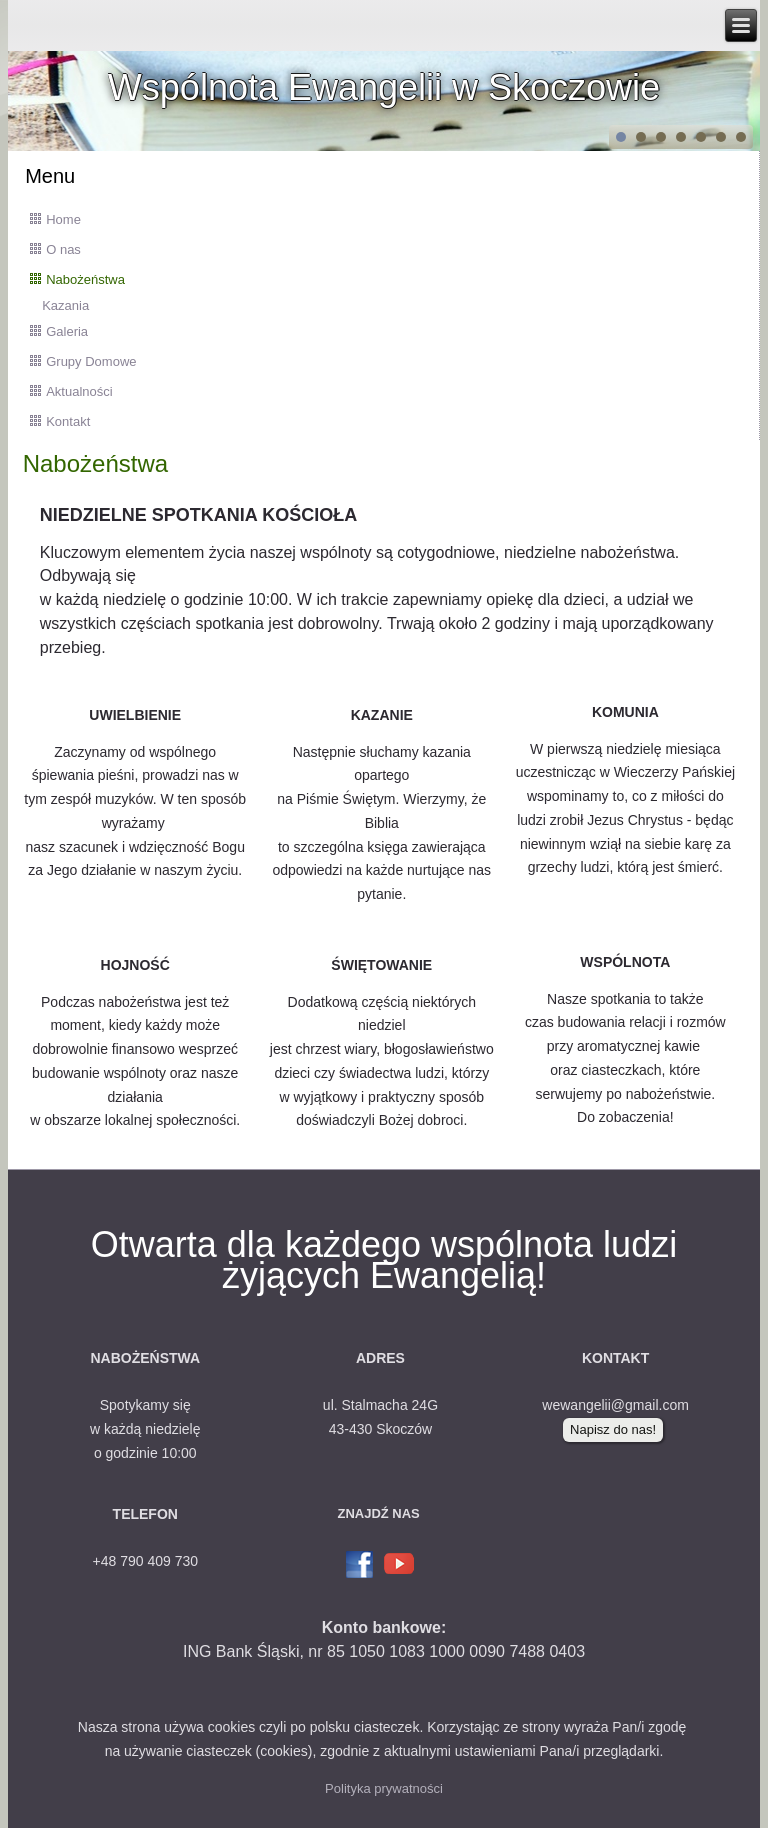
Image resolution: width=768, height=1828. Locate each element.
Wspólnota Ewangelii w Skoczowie (384, 87)
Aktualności (79, 391)
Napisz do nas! (613, 1429)
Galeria (67, 331)
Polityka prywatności (384, 1788)
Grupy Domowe (91, 361)
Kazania (65, 305)
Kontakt (68, 421)
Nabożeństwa (85, 279)
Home (63, 219)
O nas (63, 249)
